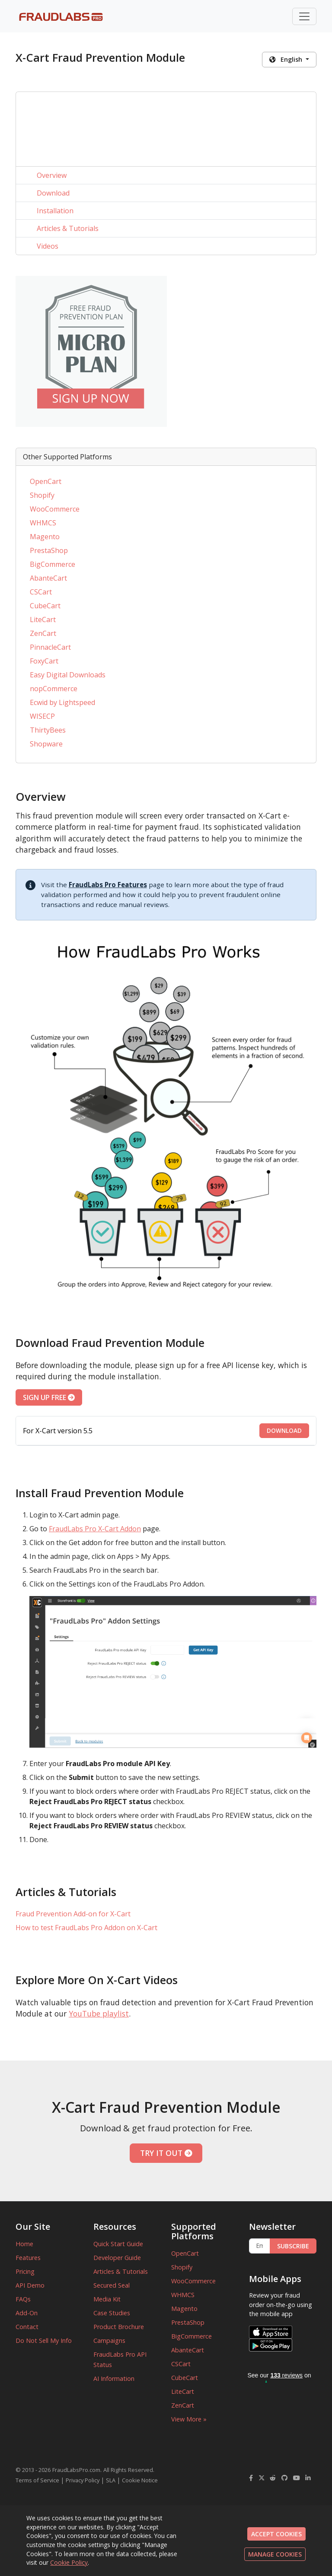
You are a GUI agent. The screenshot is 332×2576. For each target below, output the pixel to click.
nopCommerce (53, 688)
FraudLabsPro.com (76, 2470)
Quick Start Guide (118, 2244)
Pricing (25, 2271)
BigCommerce (52, 564)
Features (28, 2258)
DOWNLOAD (284, 1430)
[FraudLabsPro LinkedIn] (308, 2478)
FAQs (23, 2299)
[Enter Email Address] (259, 2246)
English (286, 59)
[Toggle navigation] (304, 16)
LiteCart (43, 619)
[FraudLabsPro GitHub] (284, 2478)
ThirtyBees (48, 730)
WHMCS (43, 523)
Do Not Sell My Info (44, 2340)
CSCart (41, 592)
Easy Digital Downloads (67, 675)
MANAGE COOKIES (275, 2554)
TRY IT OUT (166, 2153)
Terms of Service (37, 2480)
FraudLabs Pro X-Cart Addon (95, 1528)
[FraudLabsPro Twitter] (262, 2478)
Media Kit (107, 2299)
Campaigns (109, 2340)
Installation (55, 210)
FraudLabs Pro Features (108, 884)
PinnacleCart (50, 647)
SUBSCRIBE (293, 2246)
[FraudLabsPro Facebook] (251, 2478)
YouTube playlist (99, 2013)
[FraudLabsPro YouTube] (296, 2478)
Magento (45, 536)
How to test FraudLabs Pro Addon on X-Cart (86, 1927)
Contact (27, 2327)
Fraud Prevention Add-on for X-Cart (73, 1914)
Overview (52, 175)
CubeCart (45, 605)
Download (53, 193)
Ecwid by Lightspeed (62, 702)
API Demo (30, 2285)
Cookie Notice (140, 2480)
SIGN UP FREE (49, 1397)
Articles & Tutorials (68, 228)
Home (24, 2244)
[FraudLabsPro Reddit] (273, 2478)
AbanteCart (48, 578)
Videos (47, 246)
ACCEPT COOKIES (276, 2534)
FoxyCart (44, 661)
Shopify (42, 495)
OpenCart (45, 481)
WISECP (42, 716)
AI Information (113, 2378)
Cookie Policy (69, 2562)
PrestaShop (49, 550)
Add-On (27, 2313)
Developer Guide (117, 2258)
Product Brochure (118, 2327)
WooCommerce (55, 509)
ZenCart (43, 633)
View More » (189, 2419)
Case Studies (111, 2313)
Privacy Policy (82, 2480)
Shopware (46, 744)
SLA (110, 2480)
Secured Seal (111, 2285)
